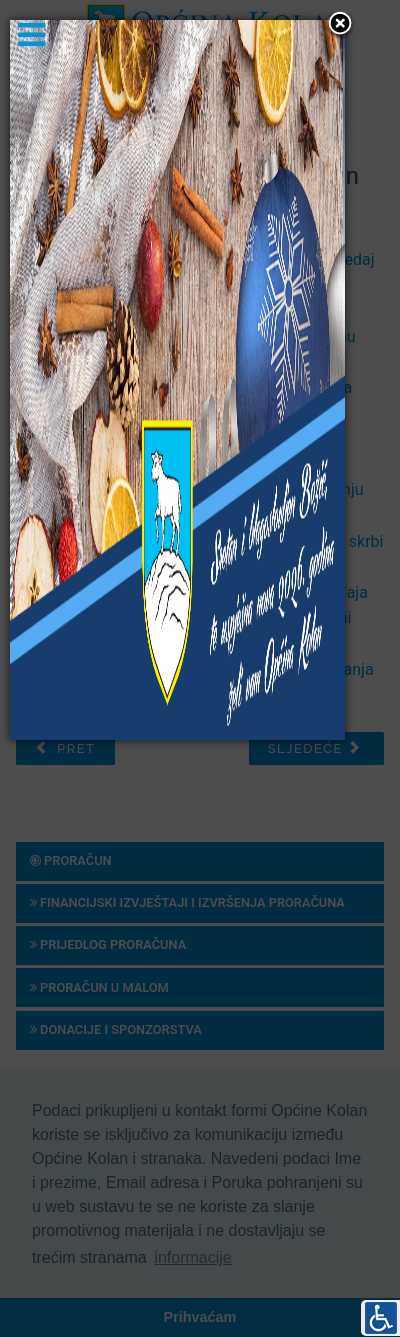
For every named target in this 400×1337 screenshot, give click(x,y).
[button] (340, 25)
